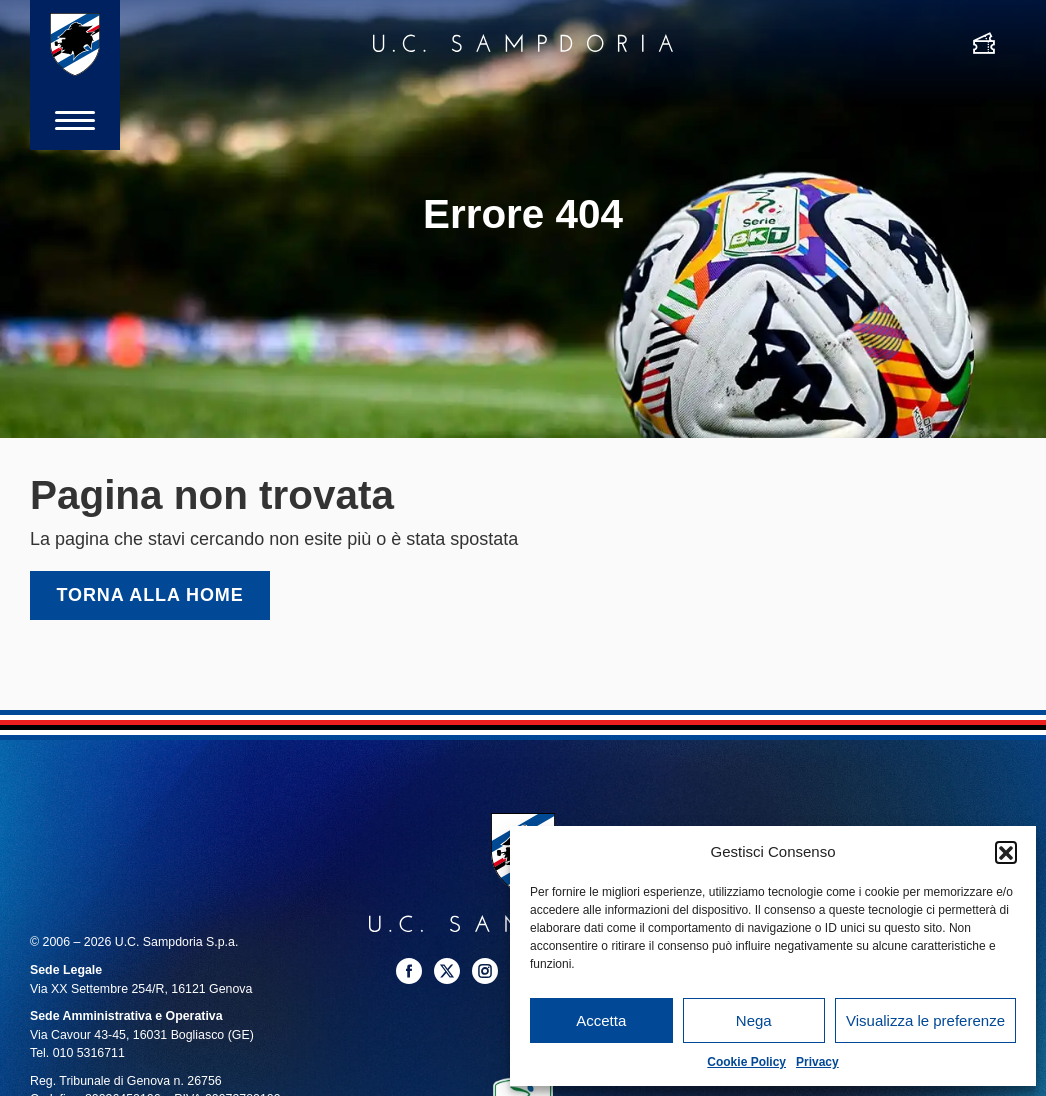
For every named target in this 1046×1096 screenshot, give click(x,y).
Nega (754, 1020)
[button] (1006, 852)
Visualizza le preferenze (925, 1020)
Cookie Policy (746, 1062)
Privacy (817, 1062)
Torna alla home (150, 595)
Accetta (601, 1020)
